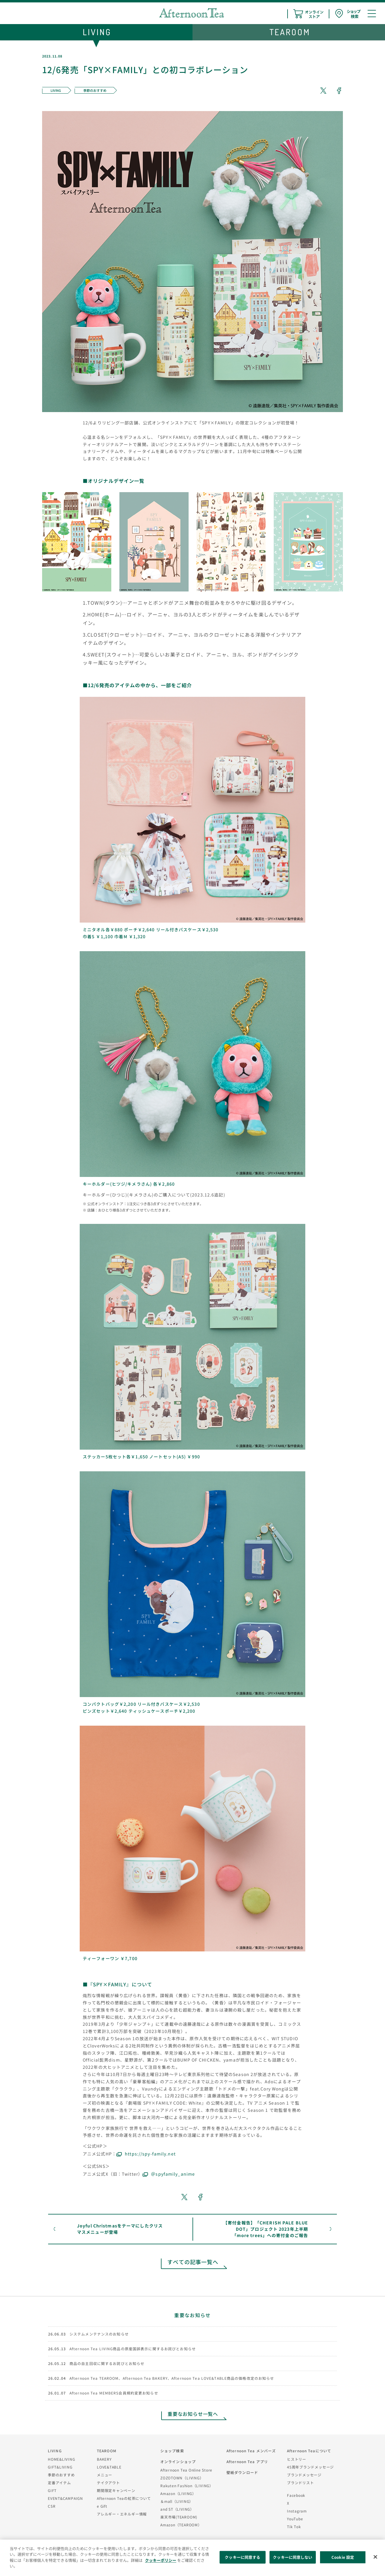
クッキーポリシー (160, 2560)
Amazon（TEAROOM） (181, 2524)
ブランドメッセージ (304, 2474)
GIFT (52, 2490)
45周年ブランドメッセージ (310, 2466)
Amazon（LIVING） (178, 2493)
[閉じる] (375, 2557)
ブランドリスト (300, 2482)
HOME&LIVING (61, 2459)
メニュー (104, 2474)
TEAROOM (106, 2450)
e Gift (102, 2506)
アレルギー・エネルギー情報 (122, 2513)
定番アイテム (59, 2482)
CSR (51, 2506)
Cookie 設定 (342, 2557)
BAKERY (104, 2459)
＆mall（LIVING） (176, 2501)
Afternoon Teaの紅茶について (124, 2498)
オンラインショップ (178, 2461)
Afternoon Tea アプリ (247, 2461)
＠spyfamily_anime (173, 2174)
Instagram (297, 2510)
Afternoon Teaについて (309, 2450)
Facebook (296, 2495)
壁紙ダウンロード (242, 2472)
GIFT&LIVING (60, 2466)
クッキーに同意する (242, 2557)
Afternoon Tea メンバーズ (251, 2450)
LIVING (55, 2450)
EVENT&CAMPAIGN (65, 2498)
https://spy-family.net (150, 2154)
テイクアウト (108, 2482)
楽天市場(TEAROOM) (178, 2516)
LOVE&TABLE (109, 2466)
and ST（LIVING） (177, 2509)
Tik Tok (294, 2526)
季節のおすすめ (61, 2474)
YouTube (295, 2518)
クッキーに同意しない (292, 2557)
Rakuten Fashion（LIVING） (186, 2485)
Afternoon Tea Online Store (186, 2469)
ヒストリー (296, 2459)
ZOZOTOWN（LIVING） (181, 2477)
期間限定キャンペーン (116, 2490)
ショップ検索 (172, 2450)
